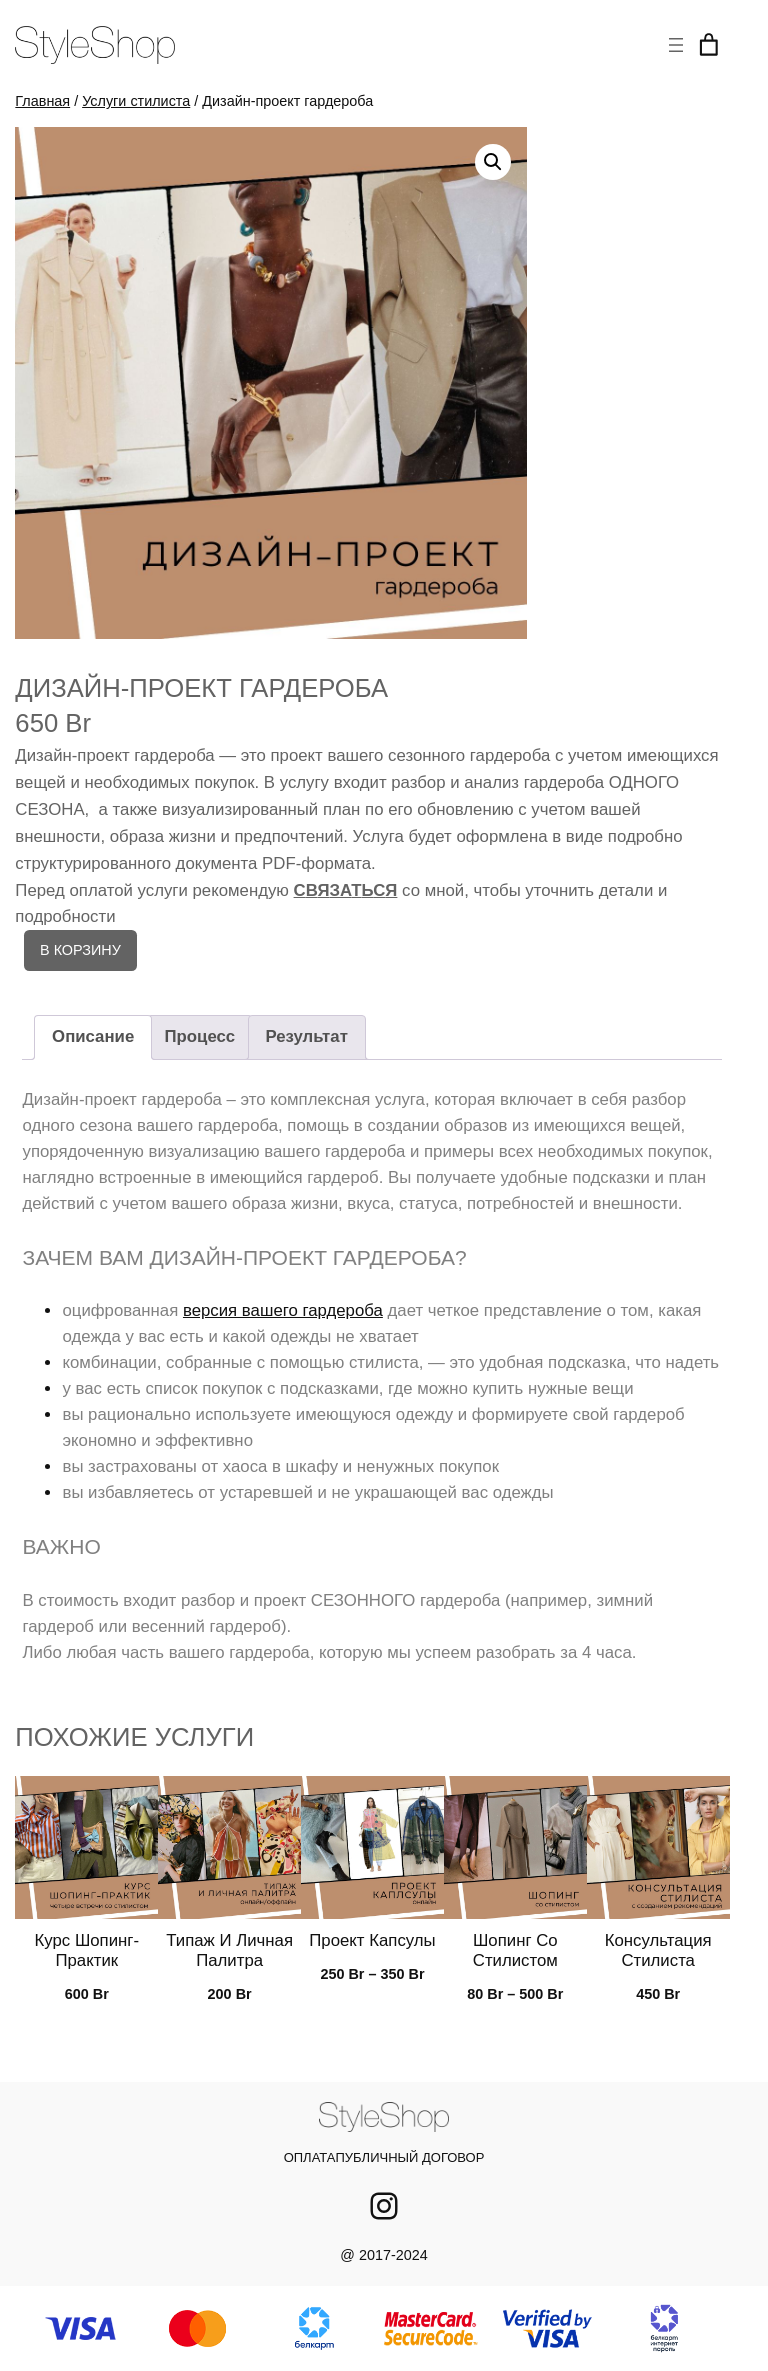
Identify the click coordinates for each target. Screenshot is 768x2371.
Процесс (200, 1036)
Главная (42, 101)
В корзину (80, 950)
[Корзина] (709, 45)
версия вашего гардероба (283, 1310)
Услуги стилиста (136, 101)
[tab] (93, 1037)
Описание (93, 1036)
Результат (306, 1036)
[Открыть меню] (676, 45)
